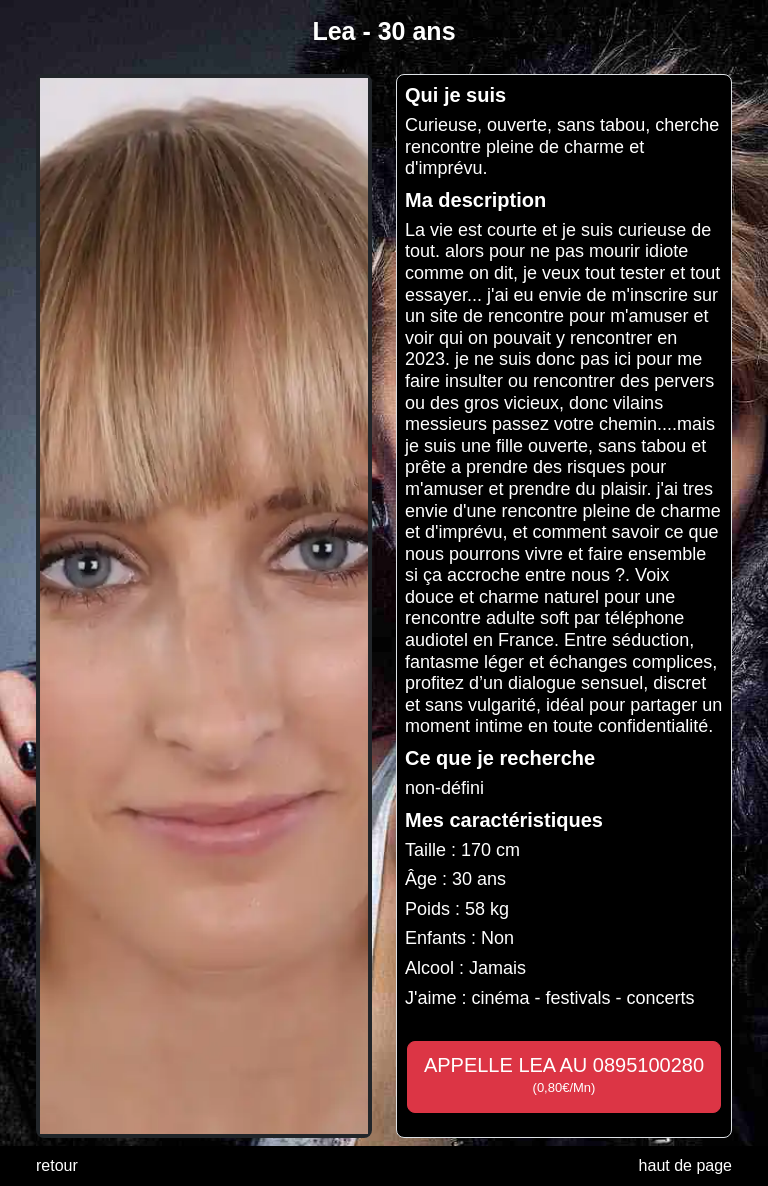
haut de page (685, 1165)
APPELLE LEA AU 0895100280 (564, 1075)
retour (57, 1165)
